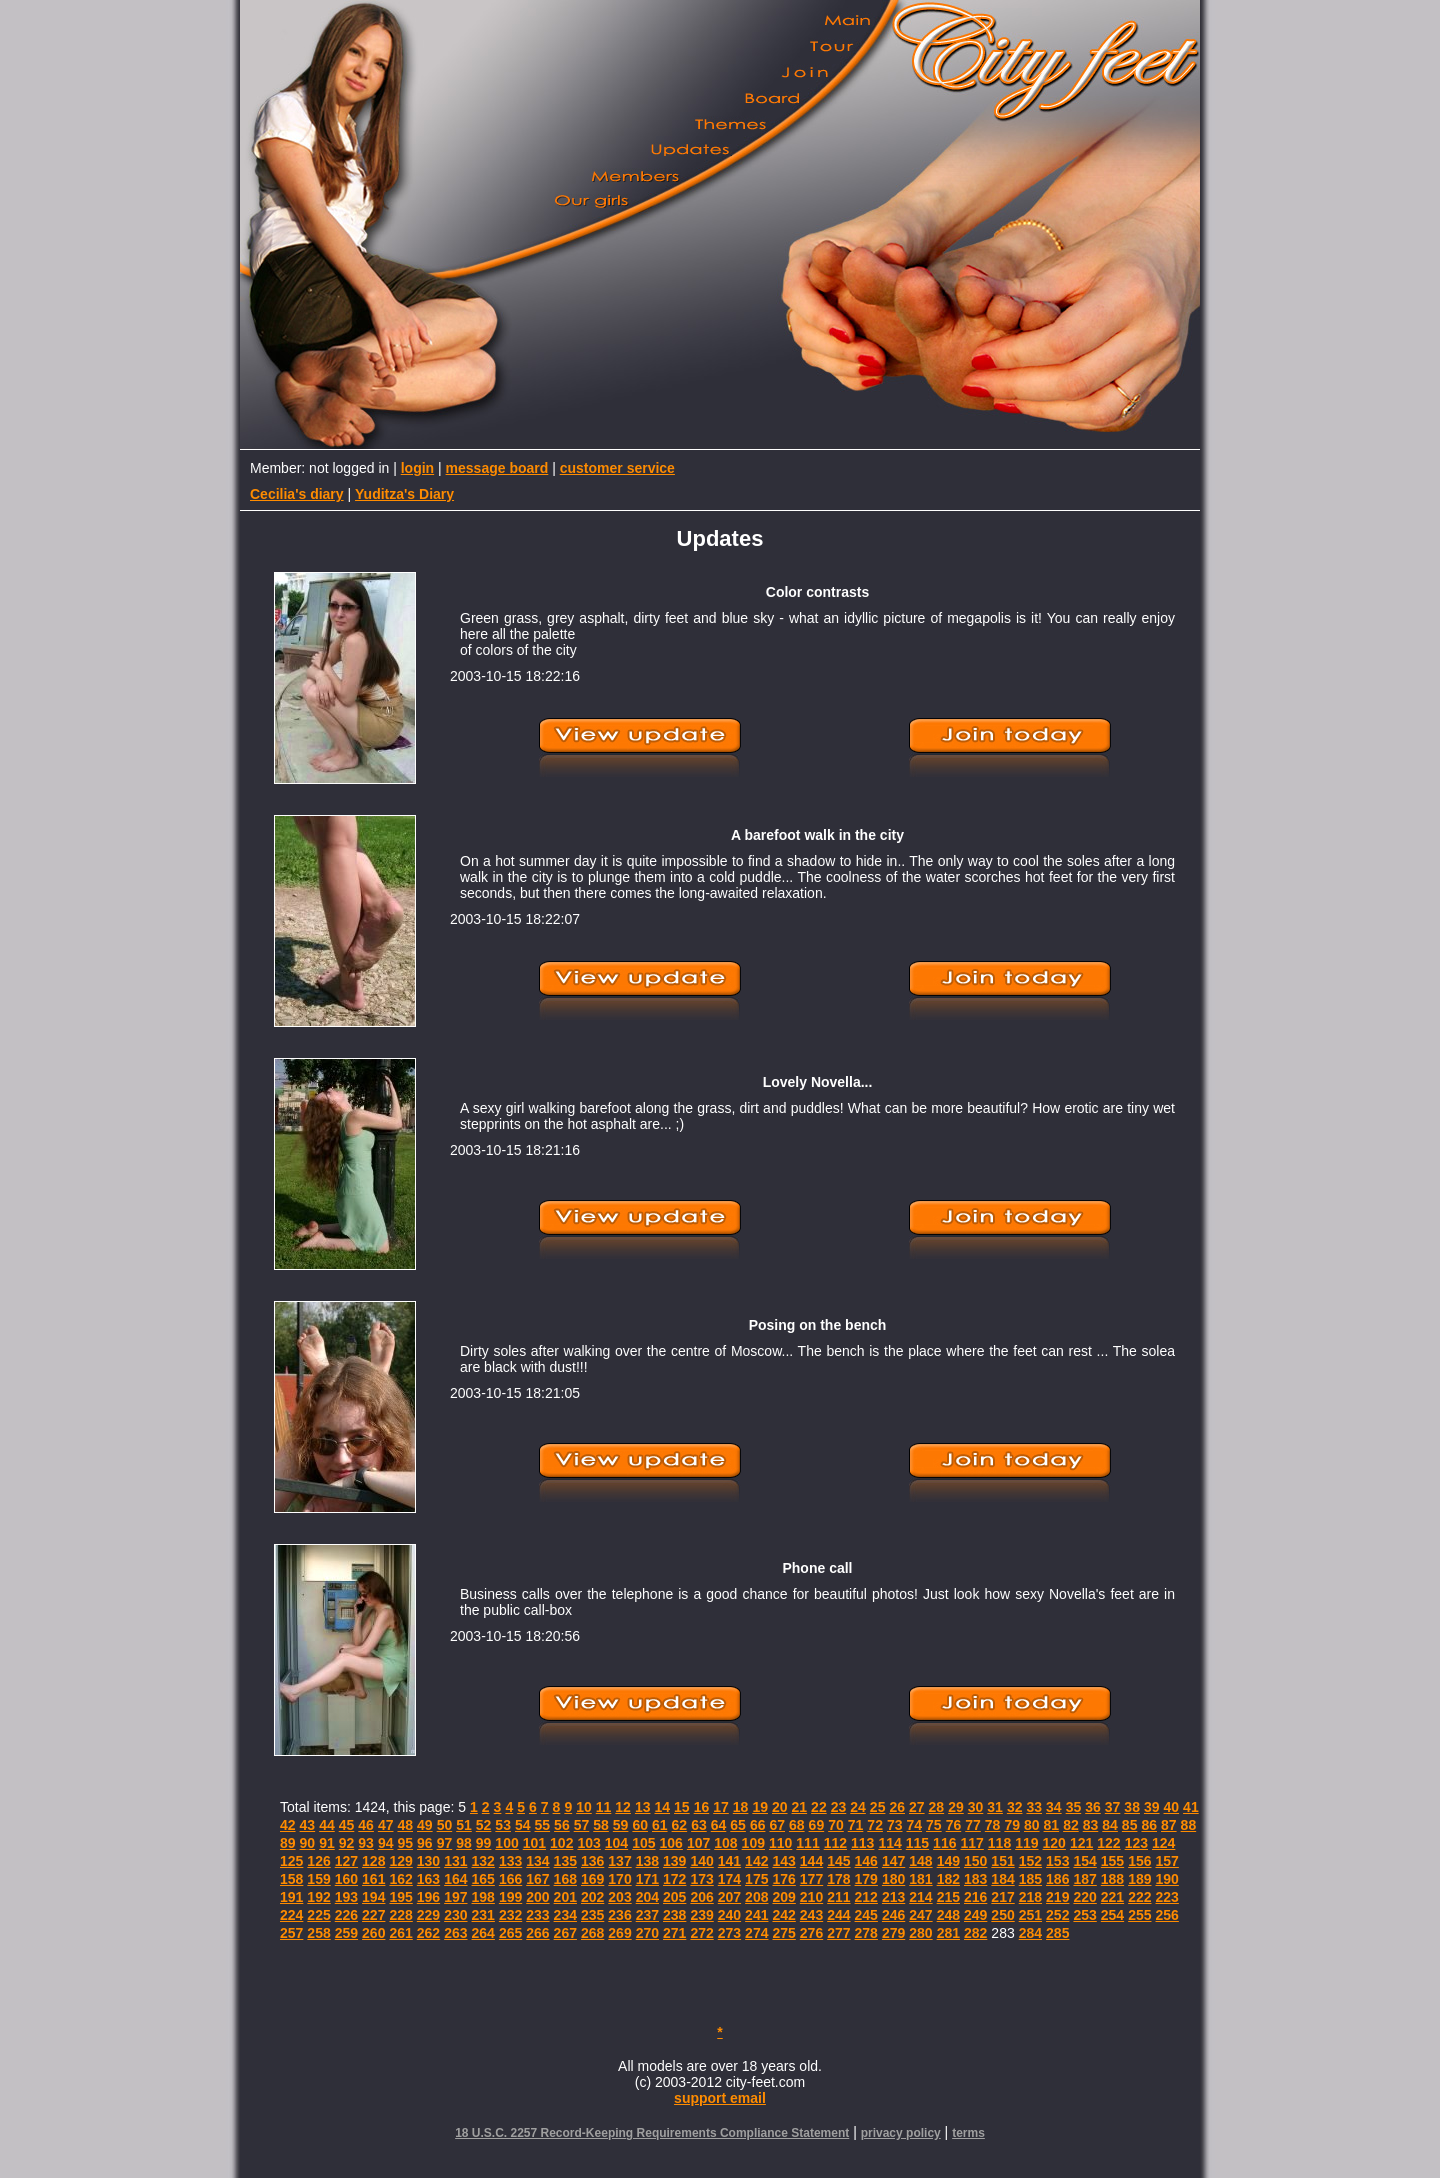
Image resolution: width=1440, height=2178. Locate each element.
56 (562, 1825)
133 (510, 1861)
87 (1169, 1825)
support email (720, 2098)
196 (428, 1897)
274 (756, 1933)
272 (701, 1933)
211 (838, 1897)
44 (327, 1825)
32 (1015, 1807)
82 (1071, 1825)
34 (1054, 1807)
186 (1057, 1879)
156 (1139, 1861)
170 (619, 1879)
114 (889, 1843)
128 (373, 1861)
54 (523, 1825)
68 (797, 1825)
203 (619, 1897)
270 (647, 1933)
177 (811, 1879)
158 (291, 1879)
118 (999, 1843)
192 (318, 1897)
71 (856, 1825)
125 (291, 1861)
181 (920, 1879)
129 (400, 1861)
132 (483, 1861)
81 (1052, 1825)
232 (510, 1915)
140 (701, 1861)
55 (543, 1825)
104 (616, 1843)
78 (993, 1825)
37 (1113, 1807)
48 (405, 1825)
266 (537, 1933)
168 (565, 1879)
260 (373, 1933)
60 (640, 1825)
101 (534, 1843)
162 (400, 1879)
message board (497, 468)
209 (783, 1897)
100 (506, 1843)
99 (484, 1843)
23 (839, 1807)
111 (807, 1843)
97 (445, 1843)
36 (1093, 1807)
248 (948, 1915)
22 (819, 1807)
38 (1132, 1807)
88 (1189, 1825)
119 (1026, 1843)
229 (428, 1915)
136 (592, 1861)
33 (1034, 1807)
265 (510, 1933)
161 (373, 1879)
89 (288, 1843)
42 (288, 1825)
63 (699, 1825)
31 (995, 1807)
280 (920, 1933)
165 (483, 1879)
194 (373, 1897)
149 (948, 1861)
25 (878, 1807)
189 (1139, 1879)
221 (1112, 1897)
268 (592, 1933)
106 (671, 1843)
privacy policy (901, 2133)
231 (483, 1915)
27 (917, 1807)
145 (838, 1861)
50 (445, 1825)
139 (674, 1861)
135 (565, 1861)
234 (565, 1915)
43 (308, 1825)
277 (838, 1933)
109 (753, 1843)
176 (783, 1879)
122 (1108, 1843)
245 (866, 1915)
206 (701, 1897)
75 (934, 1825)
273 (729, 1933)
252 (1057, 1915)
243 (811, 1915)
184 (1002, 1879)
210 (811, 1897)
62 (680, 1825)
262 (428, 1933)
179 (866, 1879)
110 (780, 1843)
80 (1032, 1825)
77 (973, 1825)
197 (455, 1897)
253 (1084, 1915)
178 (838, 1879)
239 (701, 1915)
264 (483, 1933)
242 (783, 1915)
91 (327, 1843)
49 (425, 1825)
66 (758, 1825)
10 (584, 1807)
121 (1081, 1843)
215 (948, 1897)
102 (561, 1843)
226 (346, 1915)
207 (729, 1897)
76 (954, 1825)
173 (701, 1879)
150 (975, 1861)
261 (400, 1933)
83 (1091, 1825)
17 (721, 1807)
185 (1030, 1879)
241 (756, 1915)
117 (971, 1843)
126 (318, 1861)
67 (777, 1825)
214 (920, 1897)
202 (592, 1897)
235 (592, 1915)
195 (400, 1897)
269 (619, 1933)
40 (1172, 1807)
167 (537, 1879)
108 (725, 1843)
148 (920, 1861)
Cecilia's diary (297, 494)
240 (729, 1915)
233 (537, 1915)
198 (483, 1897)
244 (838, 1915)
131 (455, 1861)
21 (800, 1807)
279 (893, 1933)
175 (756, 1879)
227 (373, 1915)
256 (1167, 1915)
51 (464, 1825)
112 (835, 1843)
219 (1057, 1897)
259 (346, 1933)
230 (455, 1915)
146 (866, 1861)
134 (537, 1861)
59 (621, 1825)
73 (895, 1825)
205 (674, 1897)
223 (1167, 1897)
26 (897, 1807)
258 (318, 1933)
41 (1191, 1807)
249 (975, 1915)
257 (291, 1933)
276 (811, 1933)
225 (318, 1915)
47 (386, 1825)
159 (318, 1879)
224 (291, 1915)
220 (1084, 1897)
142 (756, 1861)
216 (975, 1897)
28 (937, 1807)
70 (836, 1825)
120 (1054, 1843)
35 (1074, 1807)
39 (1152, 1807)
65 (738, 1825)
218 (1030, 1897)
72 (875, 1825)
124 (1163, 1843)
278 (866, 1933)
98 (464, 1843)
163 (428, 1879)
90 (308, 1843)
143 (783, 1861)
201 (565, 1897)
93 (366, 1843)
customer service (617, 468)
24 (858, 1807)
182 (948, 1879)
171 (647, 1879)
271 (674, 1933)
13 (643, 1807)
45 (347, 1825)
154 (1084, 1861)
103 (588, 1843)
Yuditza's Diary (404, 494)
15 (682, 1807)
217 (1002, 1897)
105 (643, 1843)
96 (425, 1843)
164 (455, 1879)
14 (662, 1807)
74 (915, 1825)
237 (647, 1915)
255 (1139, 1915)
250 (1002, 1915)
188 (1112, 1879)
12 (623, 1807)
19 (760, 1807)
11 (604, 1807)
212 (866, 1897)
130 (428, 1861)
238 (674, 1915)
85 (1130, 1825)
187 (1084, 1879)
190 (1167, 1879)
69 (817, 1825)
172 (674, 1879)
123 (1136, 1843)
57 (582, 1825)
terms (968, 2133)
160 (346, 1879)
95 (405, 1843)
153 (1057, 1861)
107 (698, 1843)
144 (811, 1861)
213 (893, 1897)
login (417, 468)
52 (484, 1825)
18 (741, 1807)
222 (1139, 1897)
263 (455, 1933)
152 (1030, 1861)
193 (346, 1897)
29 (956, 1807)
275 (783, 1933)
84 (1110, 1825)
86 (1149, 1825)
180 (893, 1879)
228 (400, 1915)
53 (503, 1825)
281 (948, 1933)
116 (944, 1843)
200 (537, 1897)
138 (647, 1861)
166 (510, 1879)
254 (1112, 1915)
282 (975, 1933)
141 (729, 1861)
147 (893, 1861)
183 (975, 1879)
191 (291, 1897)
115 (917, 1843)
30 (976, 1807)
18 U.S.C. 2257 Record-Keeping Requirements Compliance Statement (652, 2133)
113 (862, 1843)
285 (1057, 1933)
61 (660, 1825)
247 (920, 1915)
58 (601, 1825)
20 (780, 1807)
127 (346, 1861)
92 (347, 1843)
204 (647, 1897)
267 (565, 1933)
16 (702, 1807)
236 (619, 1915)
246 (893, 1915)
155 (1112, 1861)
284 (1030, 1933)
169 (592, 1879)
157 (1167, 1861)
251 (1030, 1915)
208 (756, 1897)
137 (619, 1861)
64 (719, 1825)
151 (1002, 1861)
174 (729, 1879)
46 (366, 1825)
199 (510, 1897)
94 (386, 1843)
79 (1012, 1825)
